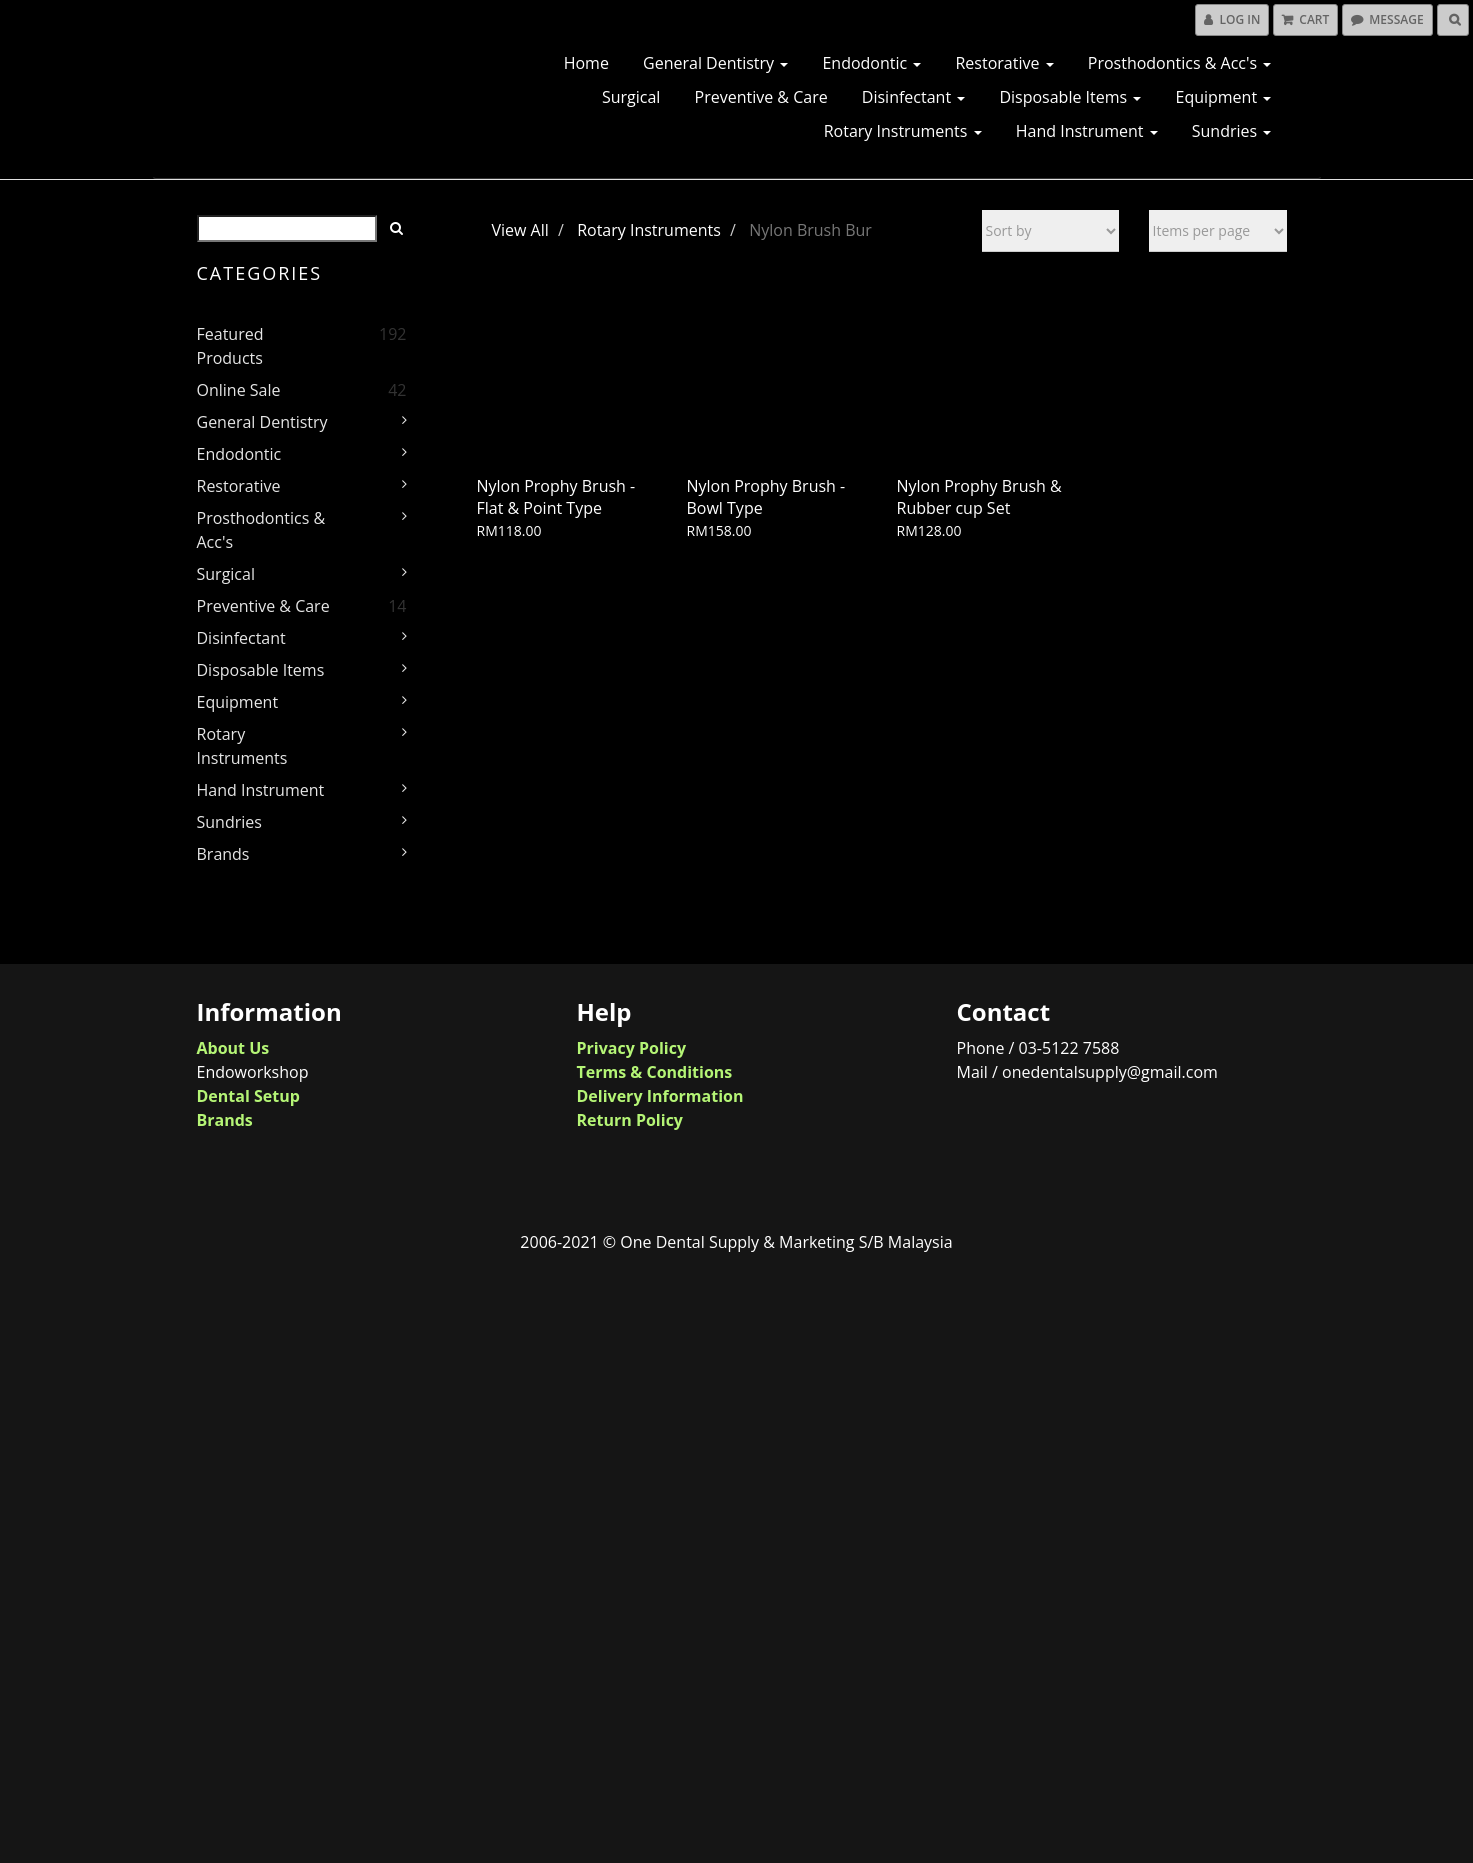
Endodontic (871, 63)
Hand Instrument (1087, 131)
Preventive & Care (761, 97)
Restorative (1004, 63)
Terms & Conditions (655, 1072)
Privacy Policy (632, 1048)
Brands (223, 854)
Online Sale (239, 390)
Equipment (1223, 97)
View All (520, 230)
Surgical (631, 97)
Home (586, 63)
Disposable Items (1070, 97)
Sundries (1232, 131)
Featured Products (230, 346)
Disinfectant (913, 97)
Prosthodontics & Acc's (1180, 63)
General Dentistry (715, 63)
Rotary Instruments (903, 131)
